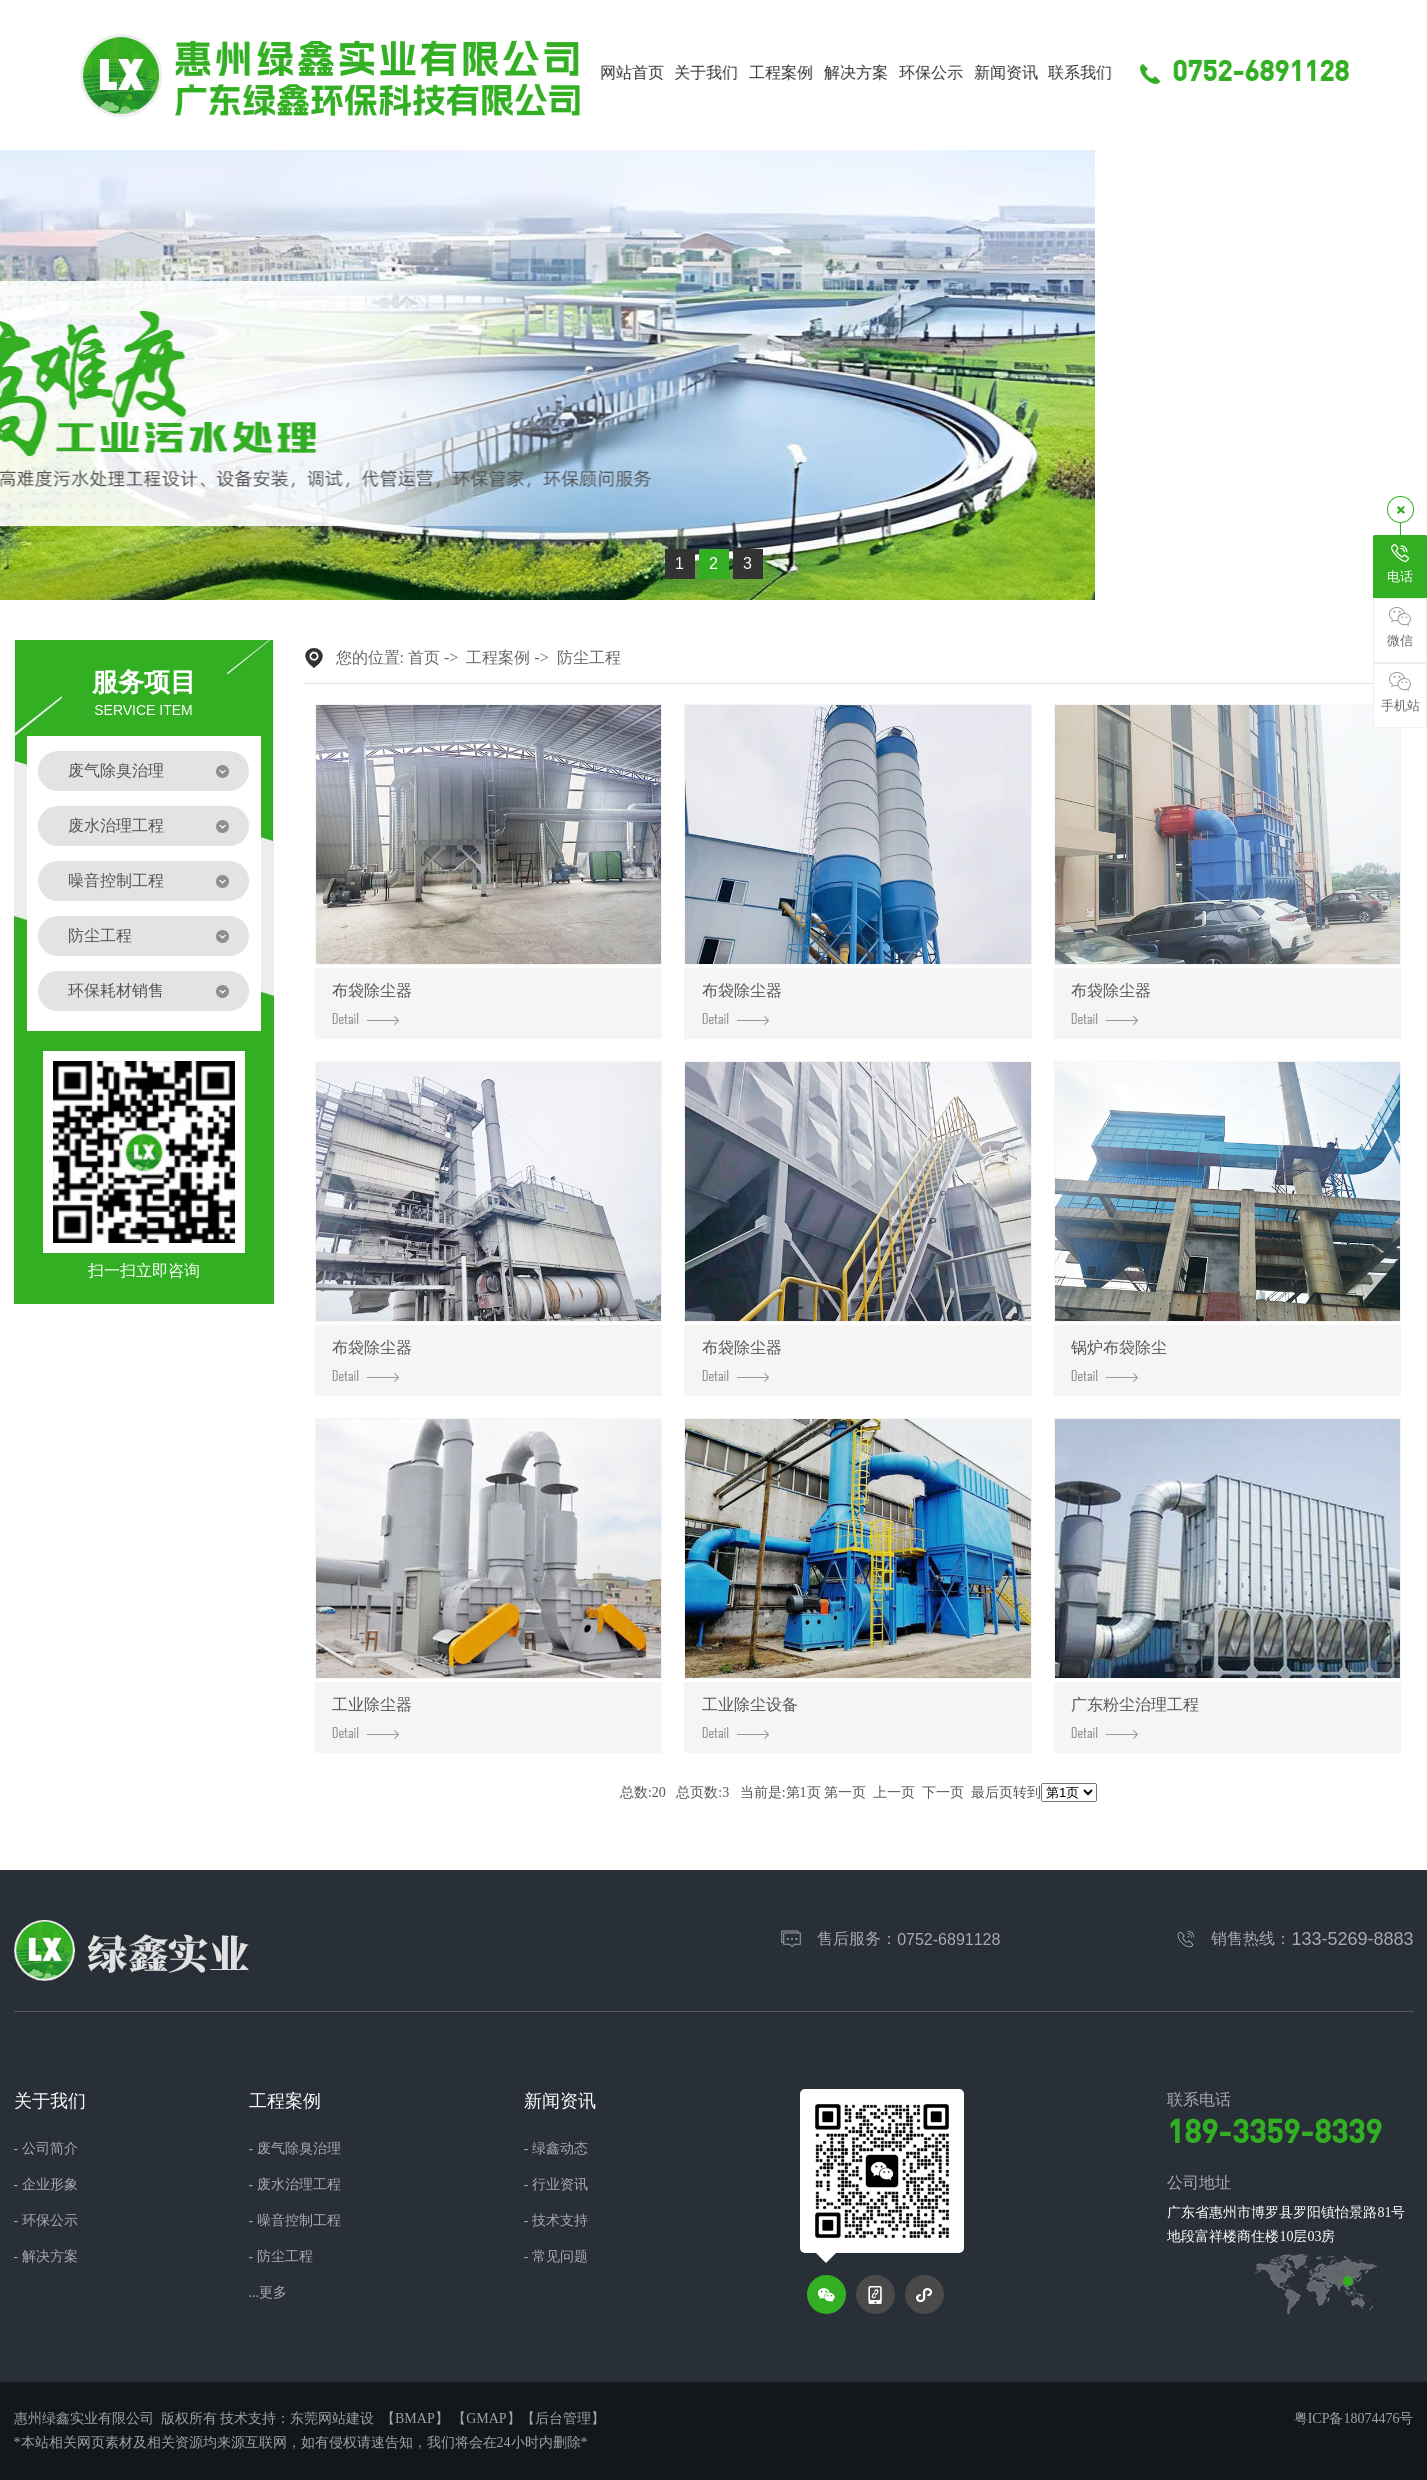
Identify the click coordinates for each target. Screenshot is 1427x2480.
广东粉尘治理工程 (1135, 1717)
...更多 (268, 2293)
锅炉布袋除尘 (1119, 1360)
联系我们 (1106, 73)
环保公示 (956, 73)
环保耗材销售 (116, 990)
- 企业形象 (46, 2185)
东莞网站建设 (332, 2418)
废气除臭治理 (116, 770)
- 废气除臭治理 (295, 2149)
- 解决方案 (46, 2257)
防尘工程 (100, 935)
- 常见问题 (556, 2257)
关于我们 (732, 73)
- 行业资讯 (556, 2185)
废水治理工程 (116, 825)
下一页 (943, 1792)
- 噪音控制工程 (295, 2221)
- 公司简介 (46, 2149)
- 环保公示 (46, 2221)
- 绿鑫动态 (556, 2149)
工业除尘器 (372, 1717)
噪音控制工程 (116, 880)
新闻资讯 (1031, 73)
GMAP (486, 2418)
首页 (424, 657)
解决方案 (882, 73)
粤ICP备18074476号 (1354, 2418)
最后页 (992, 1792)
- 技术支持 (556, 2221)
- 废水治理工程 (295, 2185)
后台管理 (563, 2418)
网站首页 (657, 73)
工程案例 (807, 73)
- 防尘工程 (281, 2257)
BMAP (415, 2418)
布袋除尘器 (372, 1003)
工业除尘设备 (750, 1717)
